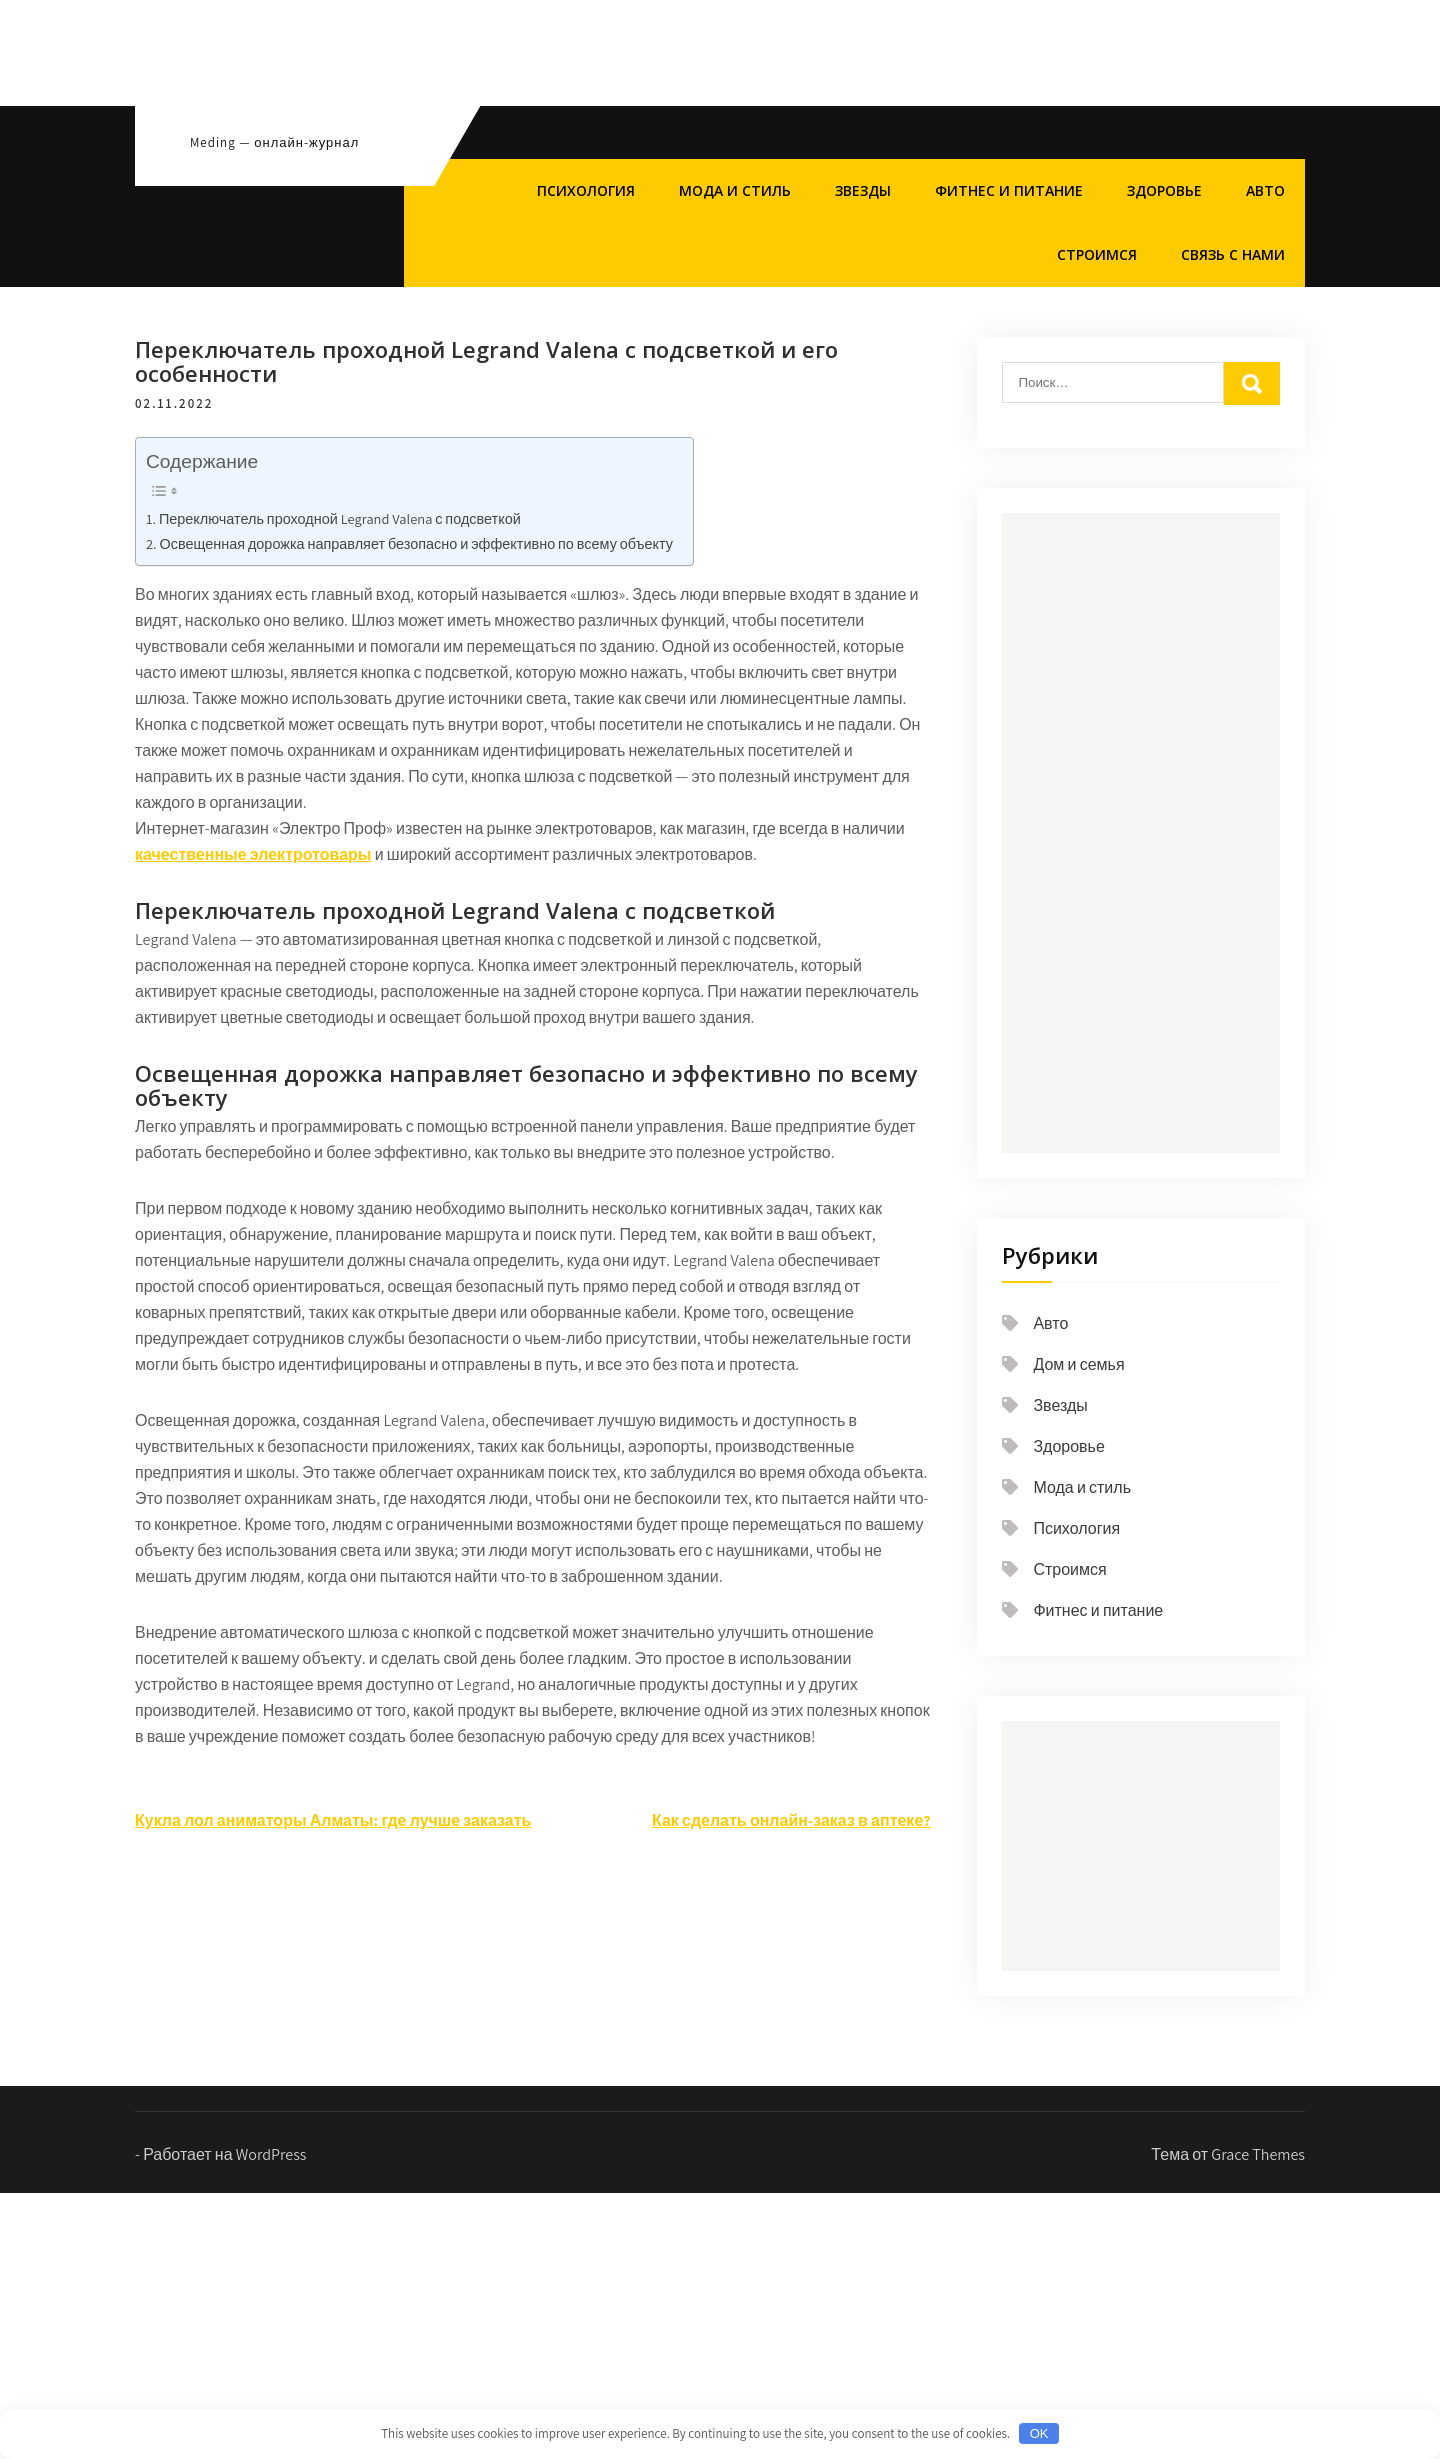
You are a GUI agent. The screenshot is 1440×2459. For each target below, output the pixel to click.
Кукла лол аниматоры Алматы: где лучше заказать (333, 1820)
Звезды (863, 190)
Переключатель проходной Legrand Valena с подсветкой (340, 518)
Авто (1265, 190)
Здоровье (1164, 190)
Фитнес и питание (1009, 190)
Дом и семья (1078, 1364)
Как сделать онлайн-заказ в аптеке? (791, 1820)
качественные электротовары (253, 854)
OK (1039, 2433)
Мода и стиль (735, 190)
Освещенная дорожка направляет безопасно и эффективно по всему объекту (416, 543)
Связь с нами (1233, 254)
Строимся (1097, 254)
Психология (586, 190)
